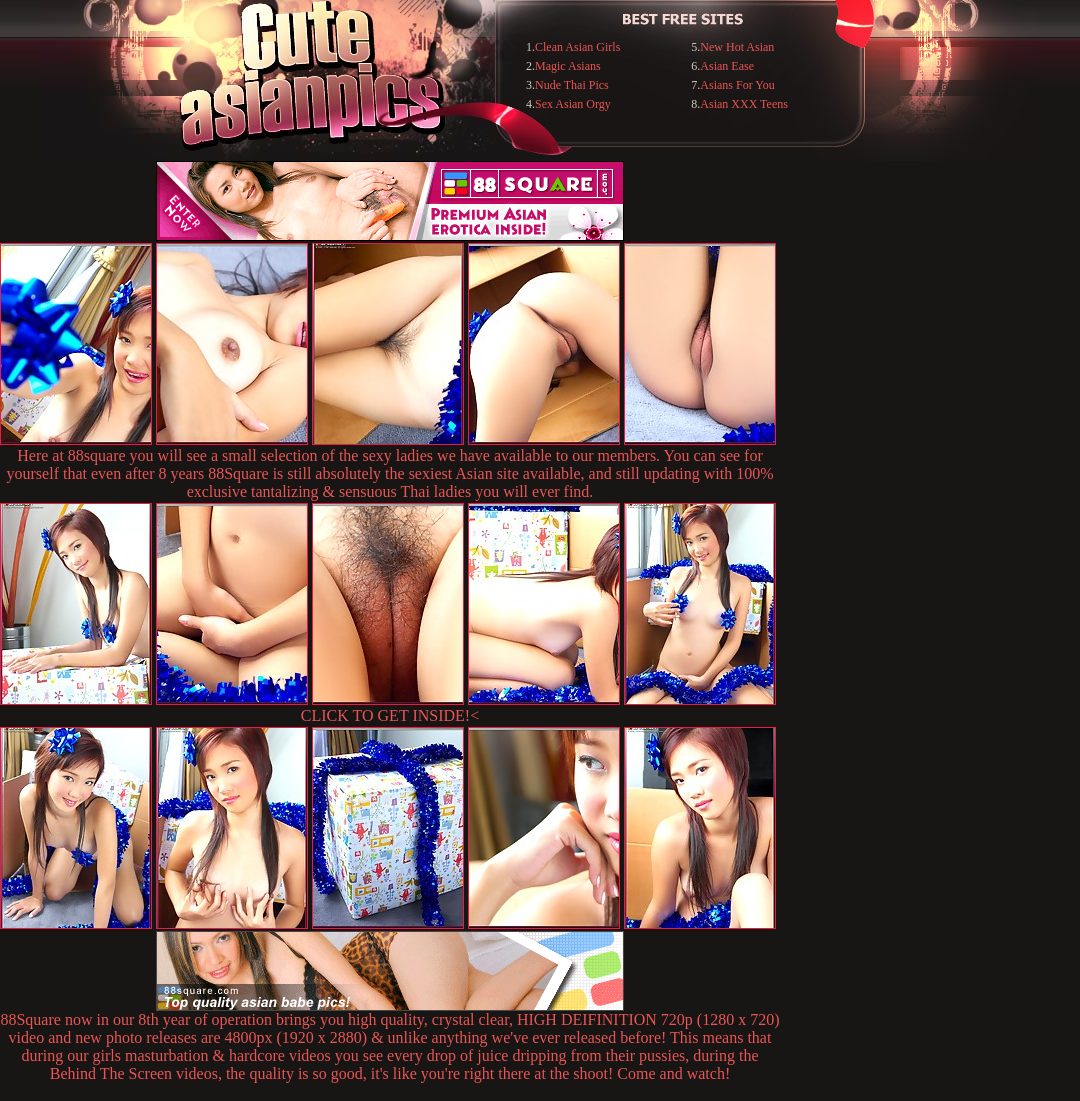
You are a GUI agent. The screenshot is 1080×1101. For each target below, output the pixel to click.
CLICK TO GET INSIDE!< (390, 715)
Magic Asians (568, 66)
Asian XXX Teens (744, 104)
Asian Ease (727, 66)
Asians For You (737, 85)
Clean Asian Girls (577, 47)
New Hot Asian (737, 47)
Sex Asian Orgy (573, 104)
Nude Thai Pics (572, 85)
